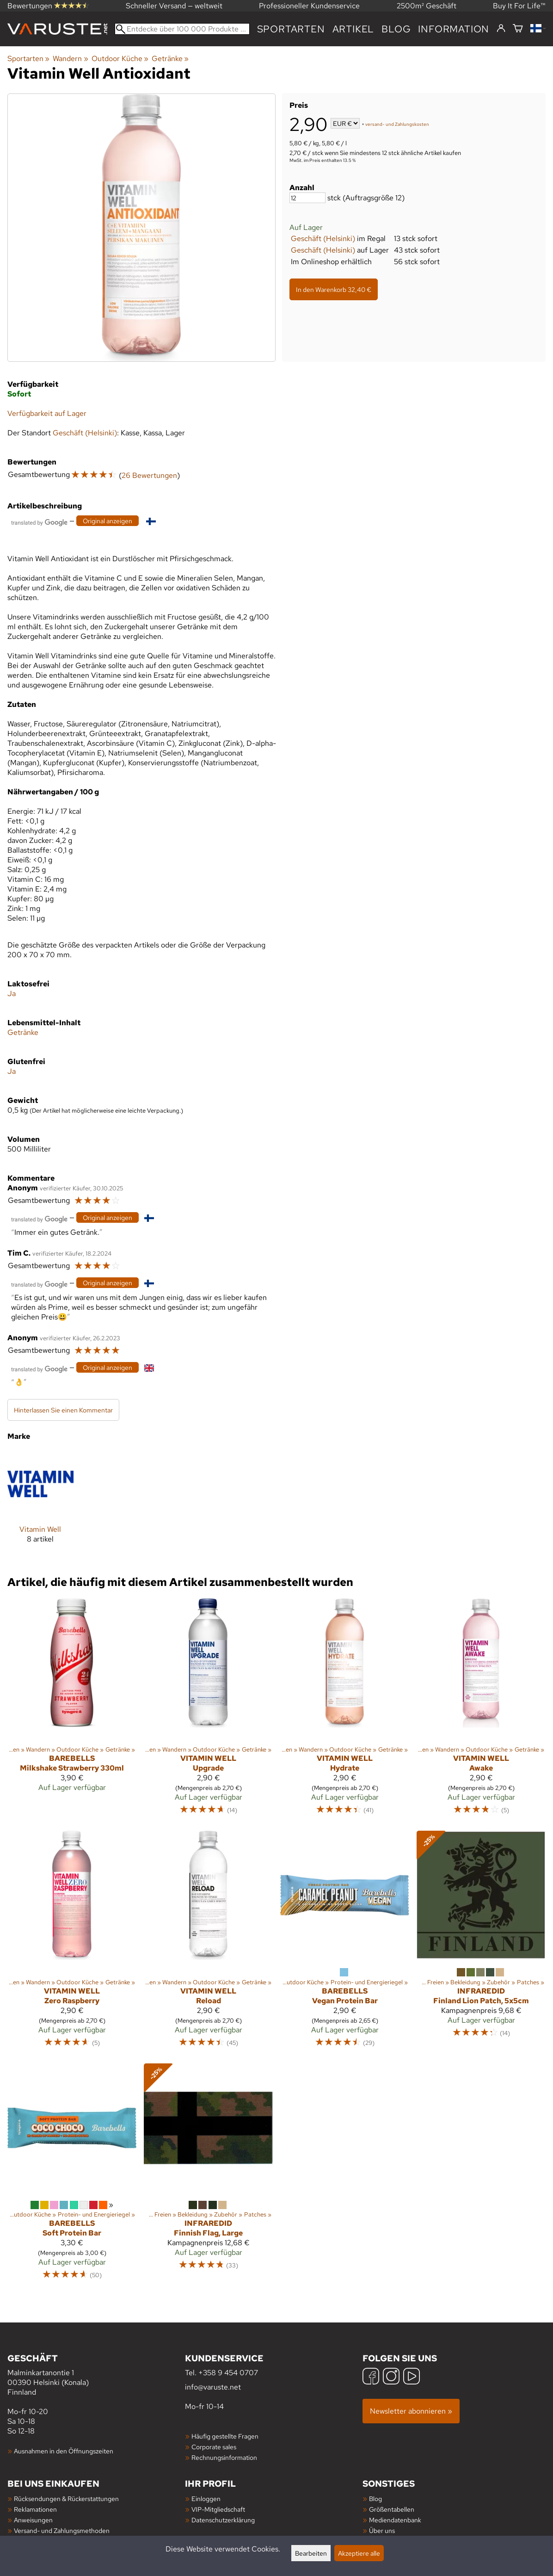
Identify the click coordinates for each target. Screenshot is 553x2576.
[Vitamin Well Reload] (208, 1943)
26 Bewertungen (149, 475)
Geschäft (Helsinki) (323, 238)
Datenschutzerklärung (223, 2519)
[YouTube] (411, 2377)
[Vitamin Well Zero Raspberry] (71, 1943)
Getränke (170, 58)
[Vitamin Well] (40, 1504)
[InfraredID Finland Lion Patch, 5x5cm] (481, 1943)
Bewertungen (48, 6)
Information (453, 29)
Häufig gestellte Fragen (224, 2436)
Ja (11, 993)
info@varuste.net (213, 2387)
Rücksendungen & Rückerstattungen (66, 2498)
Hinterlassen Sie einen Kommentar (63, 1410)
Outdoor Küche (120, 58)
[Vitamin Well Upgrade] (208, 1710)
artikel (353, 29)
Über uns (382, 2530)
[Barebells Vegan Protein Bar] (344, 1943)
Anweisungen (33, 2519)
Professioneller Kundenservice (309, 6)
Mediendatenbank (395, 2519)
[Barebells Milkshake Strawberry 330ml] (71, 1710)
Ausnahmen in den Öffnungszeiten (63, 2450)
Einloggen (206, 2498)
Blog (396, 29)
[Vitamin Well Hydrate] (344, 1710)
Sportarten (291, 29)
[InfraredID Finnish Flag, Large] (208, 2175)
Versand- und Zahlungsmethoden (62, 2530)
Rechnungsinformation (224, 2457)
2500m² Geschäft (426, 6)
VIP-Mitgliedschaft (218, 2509)
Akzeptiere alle (359, 2553)
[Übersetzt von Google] (39, 521)
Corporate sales (213, 2446)
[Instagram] (391, 2377)
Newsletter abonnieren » (411, 2411)
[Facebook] (371, 2377)
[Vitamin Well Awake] (481, 1710)
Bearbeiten (311, 2553)
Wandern (70, 58)
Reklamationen (35, 2509)
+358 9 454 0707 (228, 2373)
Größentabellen (391, 2509)
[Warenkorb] (518, 29)
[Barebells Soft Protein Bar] (71, 2175)
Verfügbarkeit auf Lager (46, 413)
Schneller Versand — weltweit (174, 6)
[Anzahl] (307, 197)
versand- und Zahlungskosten (397, 124)
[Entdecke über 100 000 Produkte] (182, 29)
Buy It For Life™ (519, 6)
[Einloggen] (501, 28)
